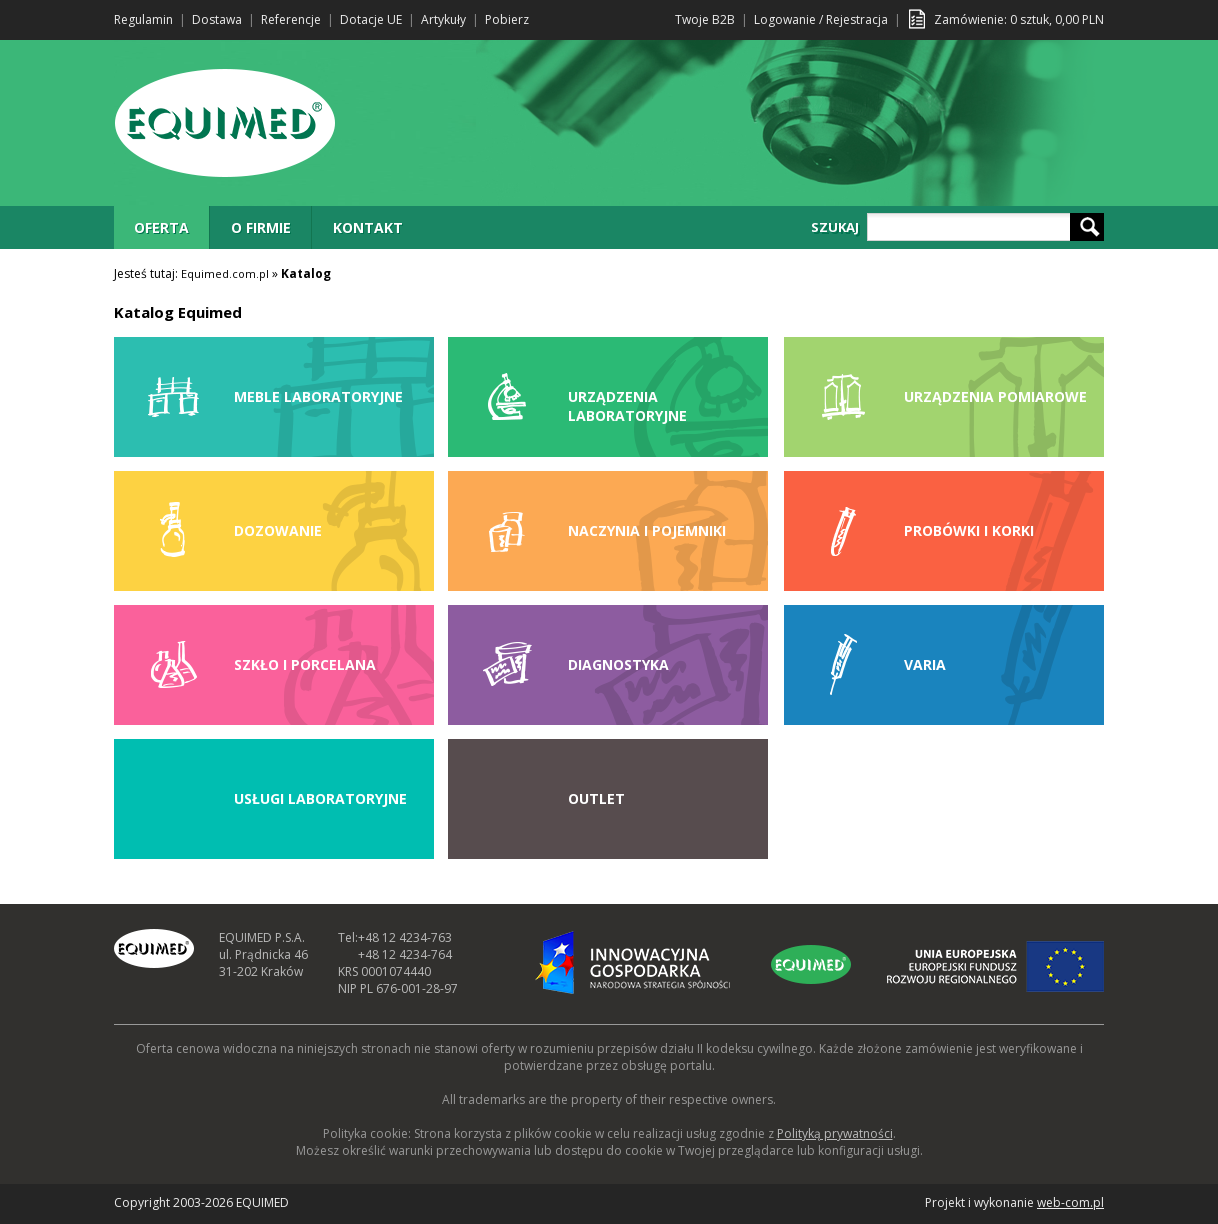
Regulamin (143, 19)
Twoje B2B (705, 19)
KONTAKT (368, 227)
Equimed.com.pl (225, 273)
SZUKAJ (835, 227)
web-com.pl (1070, 1202)
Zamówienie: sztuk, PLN (1019, 19)
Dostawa (217, 19)
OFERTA (161, 227)
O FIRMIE (261, 227)
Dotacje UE (371, 19)
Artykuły (443, 19)
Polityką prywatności (835, 1133)
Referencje (291, 19)
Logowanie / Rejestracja (821, 19)
